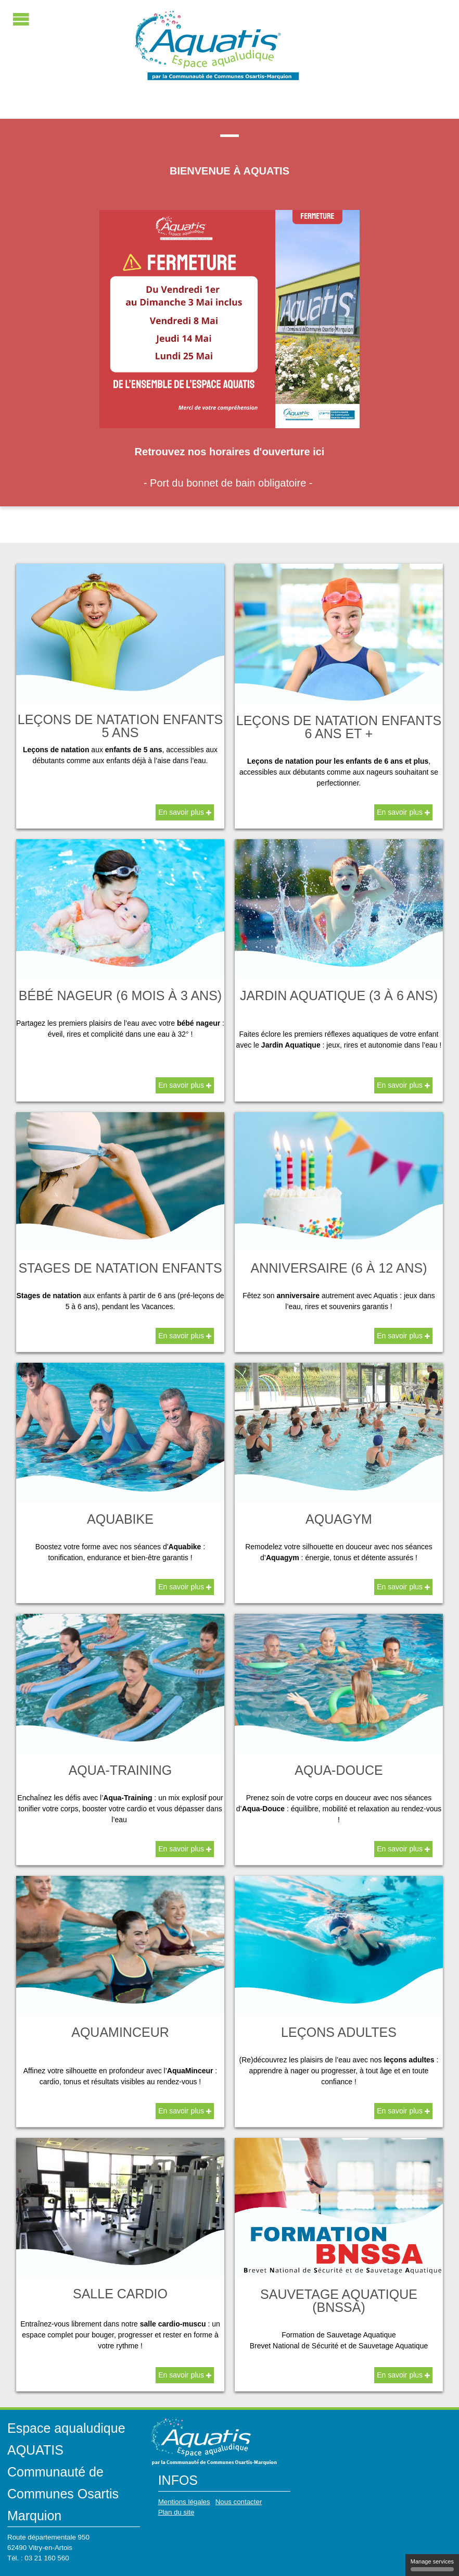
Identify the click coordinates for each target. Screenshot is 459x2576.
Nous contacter (238, 2502)
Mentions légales (184, 2502)
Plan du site (176, 2512)
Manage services (432, 2564)
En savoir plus (184, 812)
